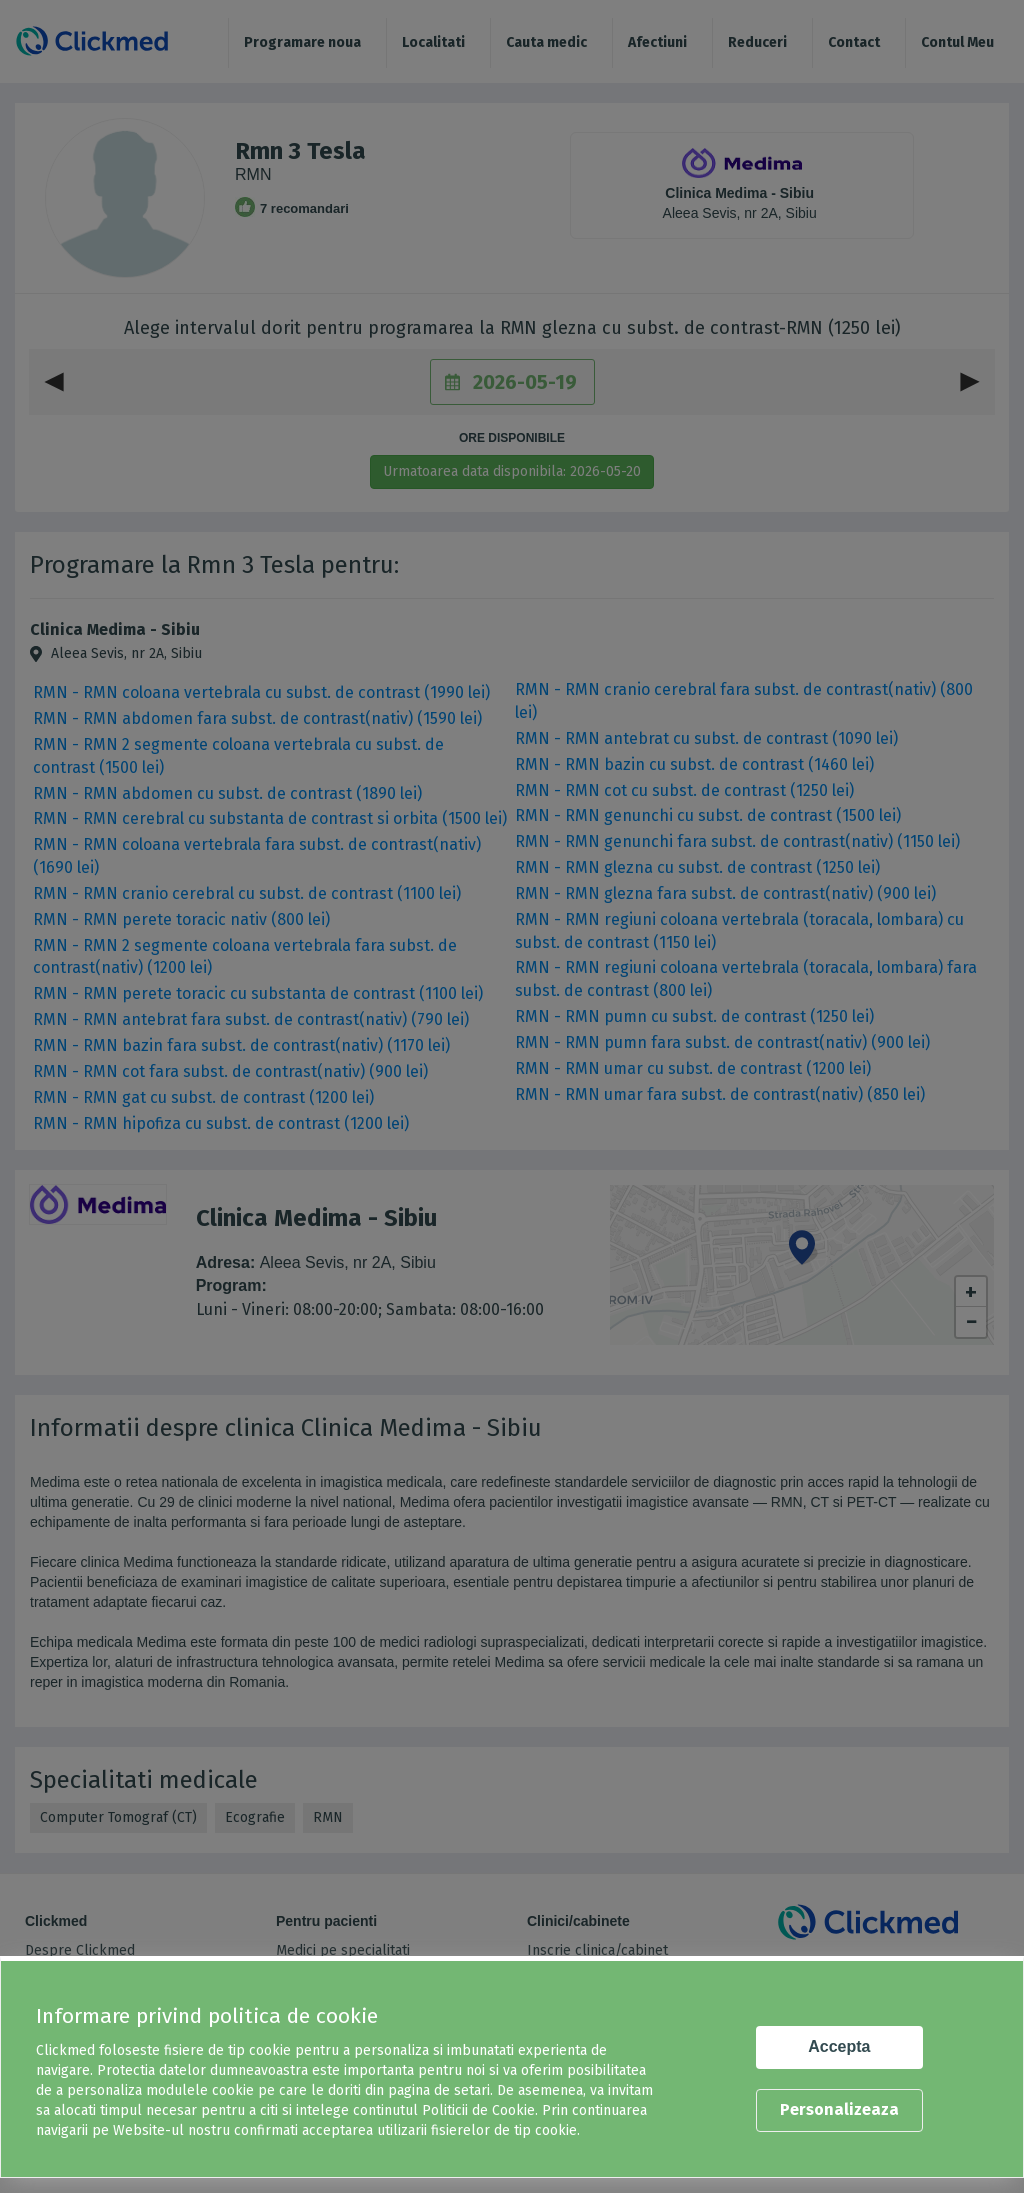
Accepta (839, 2046)
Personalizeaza (839, 2109)
